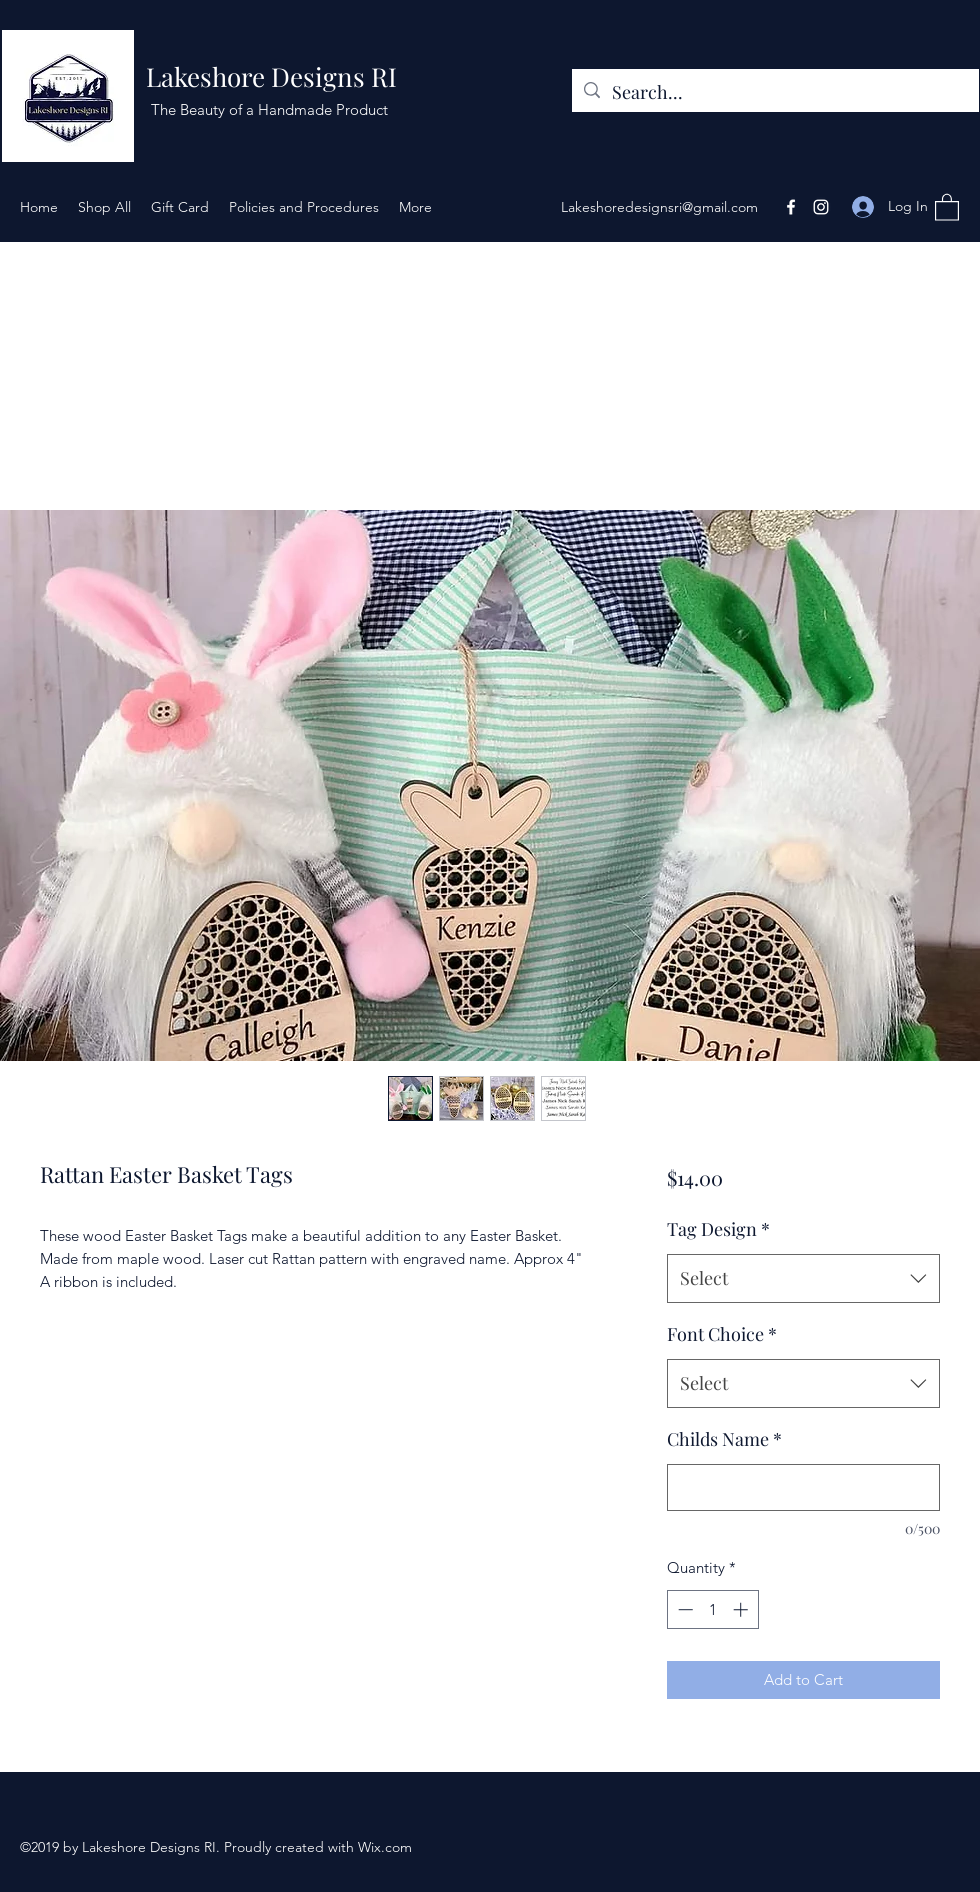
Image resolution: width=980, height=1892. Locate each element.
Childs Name (724, 1439)
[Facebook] (791, 207)
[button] (947, 206)
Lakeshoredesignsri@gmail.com (659, 207)
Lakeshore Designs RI (271, 76)
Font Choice (722, 1334)
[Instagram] (821, 207)
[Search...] (774, 93)
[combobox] (803, 1279)
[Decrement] (683, 1609)
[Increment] (742, 1609)
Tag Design (718, 1229)
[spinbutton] (712, 1609)
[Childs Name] (803, 1487)
